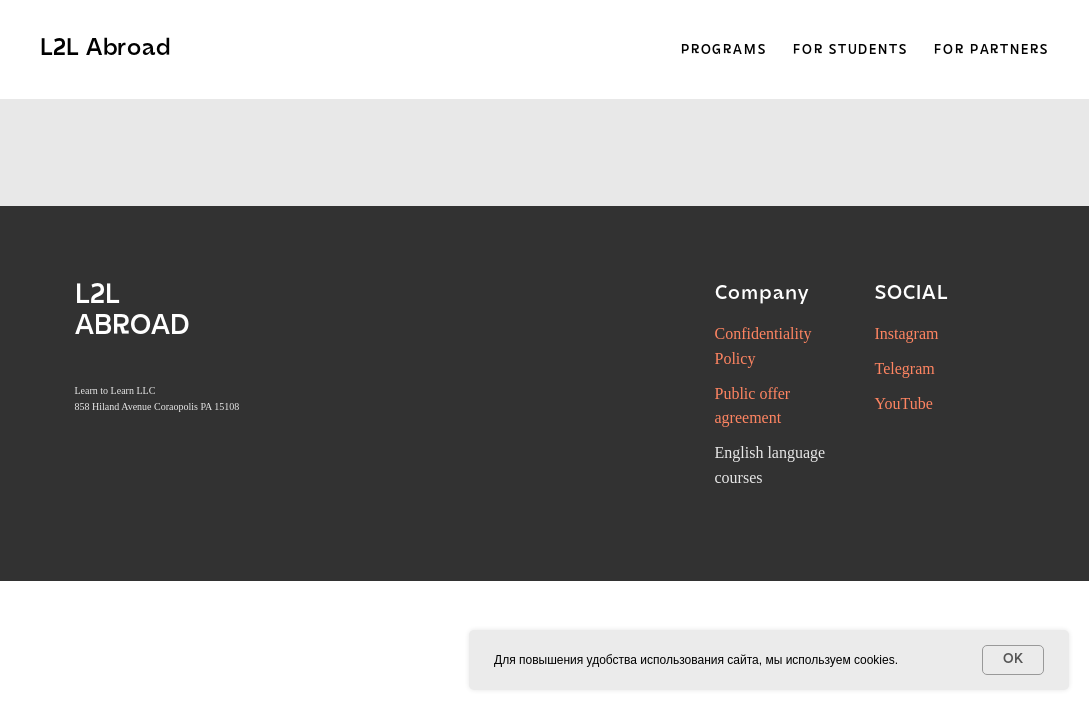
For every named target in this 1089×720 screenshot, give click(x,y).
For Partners (991, 50)
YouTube (904, 403)
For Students (850, 50)
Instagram (907, 333)
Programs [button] (724, 50)
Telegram (905, 368)
